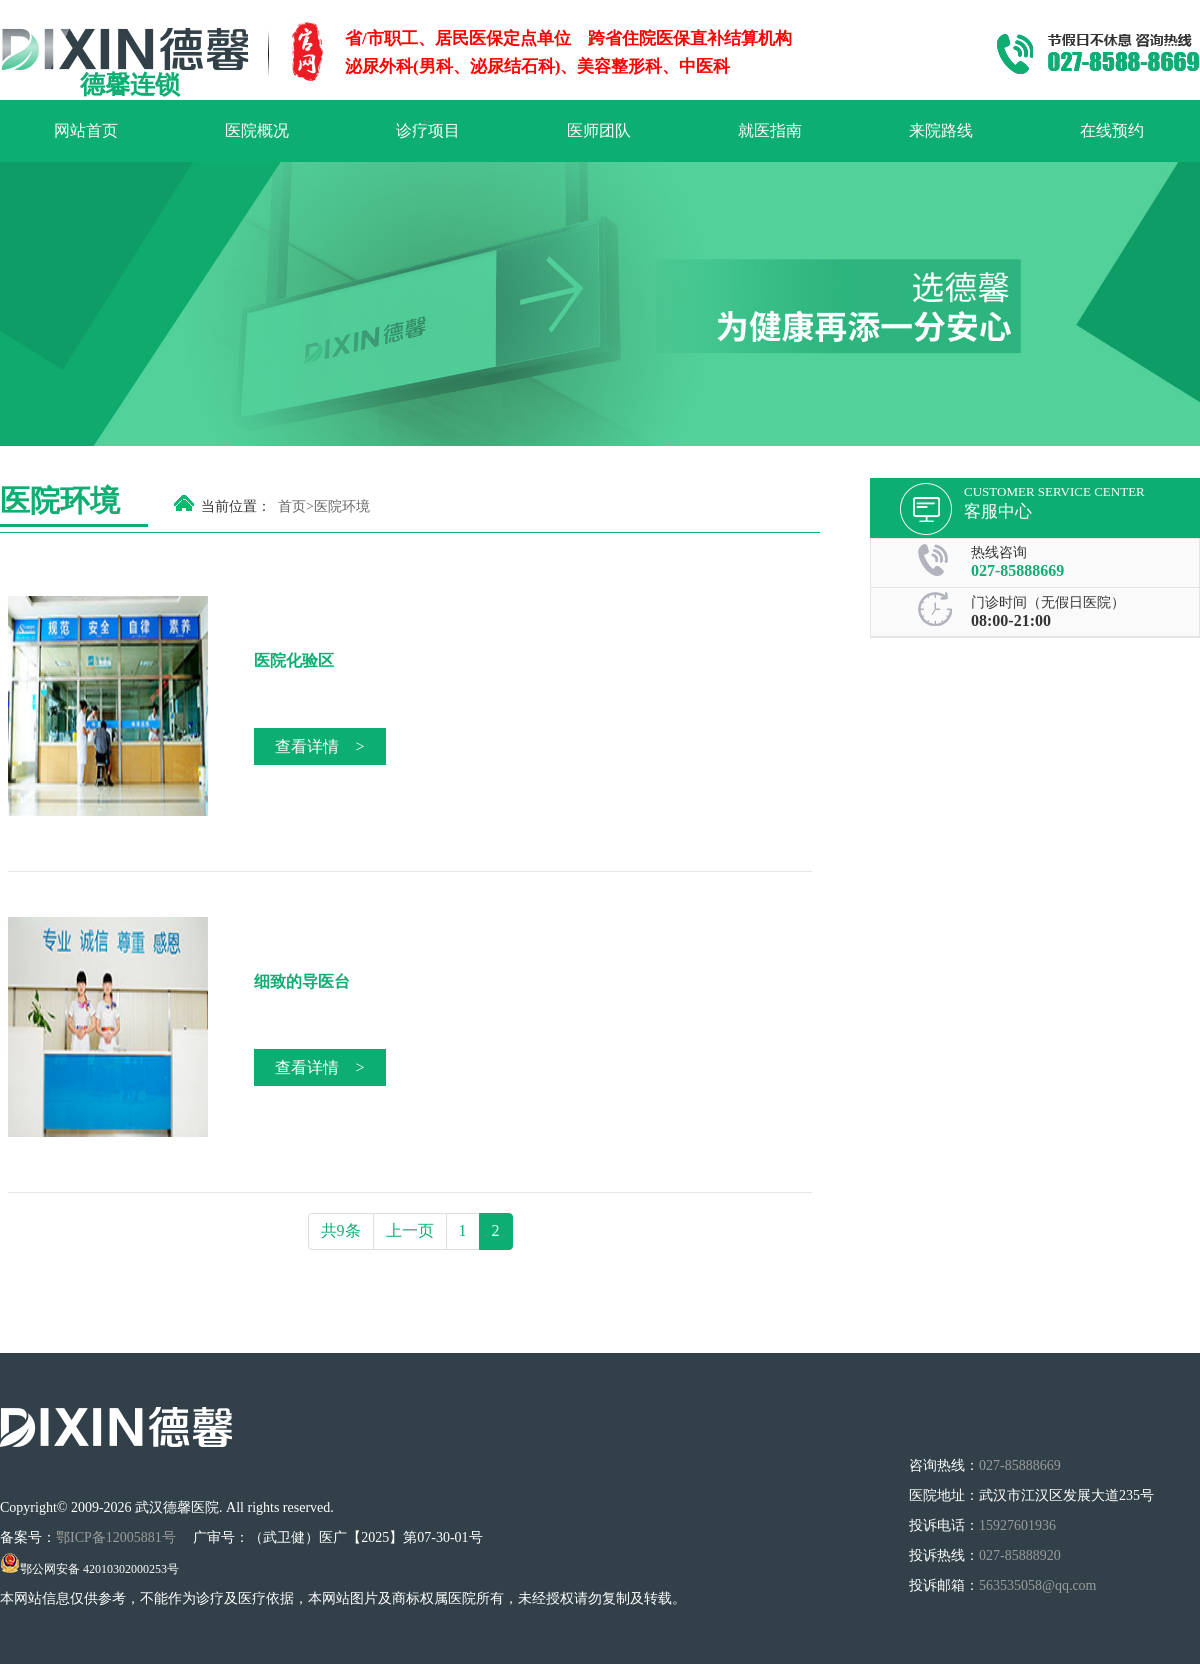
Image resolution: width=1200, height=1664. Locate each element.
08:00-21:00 (1011, 620)
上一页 (410, 1230)
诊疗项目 (428, 130)
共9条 (341, 1230)
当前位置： (236, 506)
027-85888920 (1020, 1555)
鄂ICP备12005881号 (117, 1537)
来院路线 (941, 130)
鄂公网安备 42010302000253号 (89, 1569)
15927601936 (1017, 1525)
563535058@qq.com (1038, 1585)
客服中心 (998, 511)
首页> (296, 506)
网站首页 (86, 130)
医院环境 (342, 506)
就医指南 (770, 130)
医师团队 (599, 130)
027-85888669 (1017, 570)
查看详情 (319, 746)
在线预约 (1112, 130)
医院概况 (257, 130)
